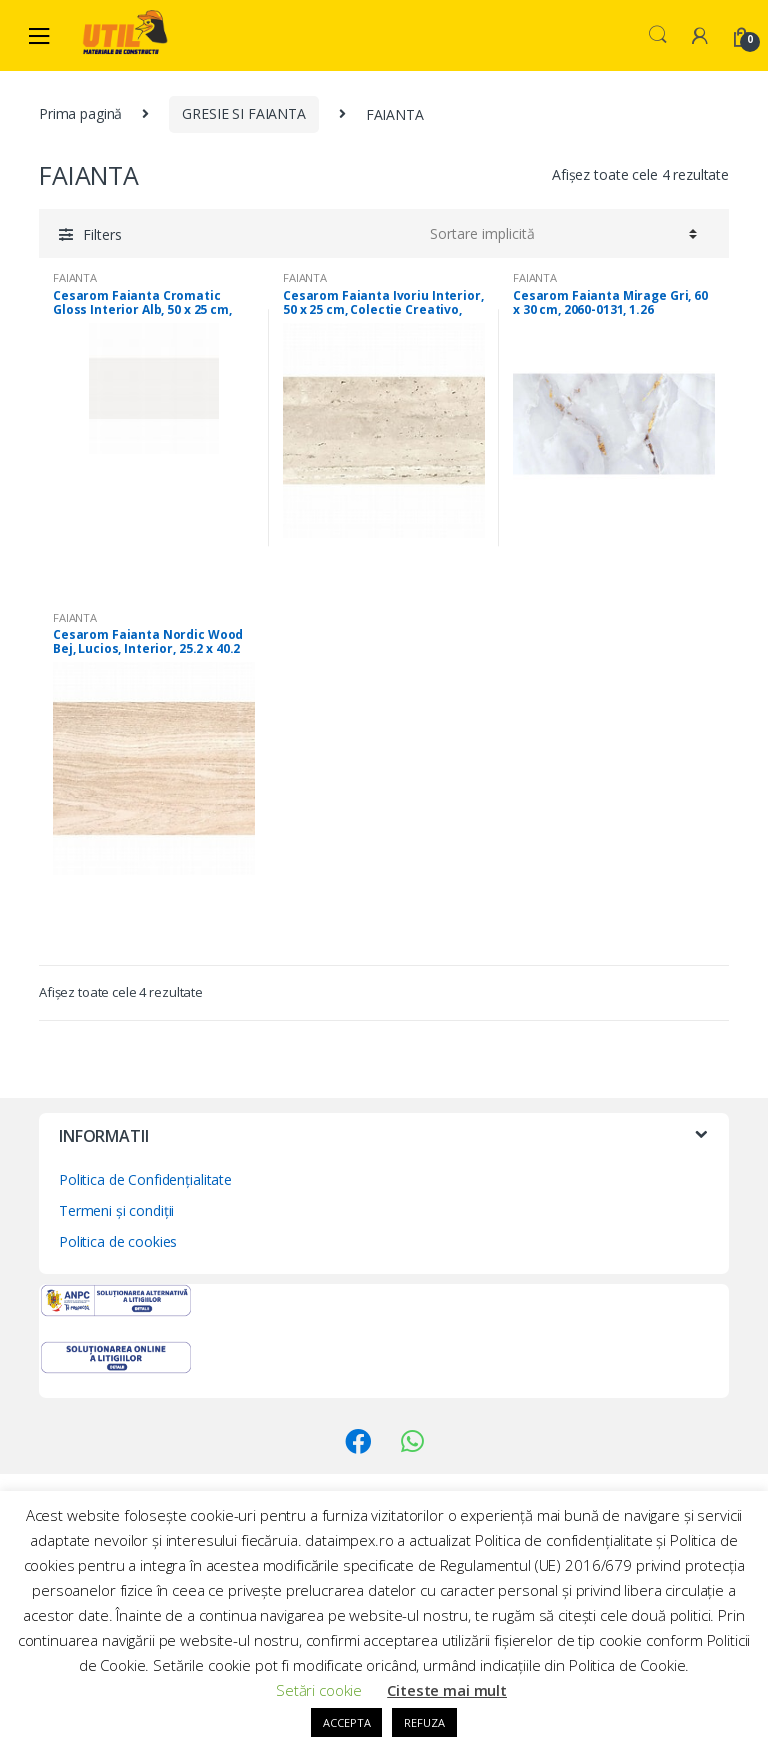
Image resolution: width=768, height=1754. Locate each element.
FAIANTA (75, 277)
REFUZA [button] (424, 1722)
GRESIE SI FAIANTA (244, 113)
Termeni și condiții (116, 1210)
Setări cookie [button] (319, 1690)
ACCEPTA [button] (346, 1722)
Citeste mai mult (447, 1690)
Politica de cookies (118, 1241)
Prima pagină (80, 113)
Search (658, 35)
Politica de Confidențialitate (145, 1179)
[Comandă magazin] (560, 233)
